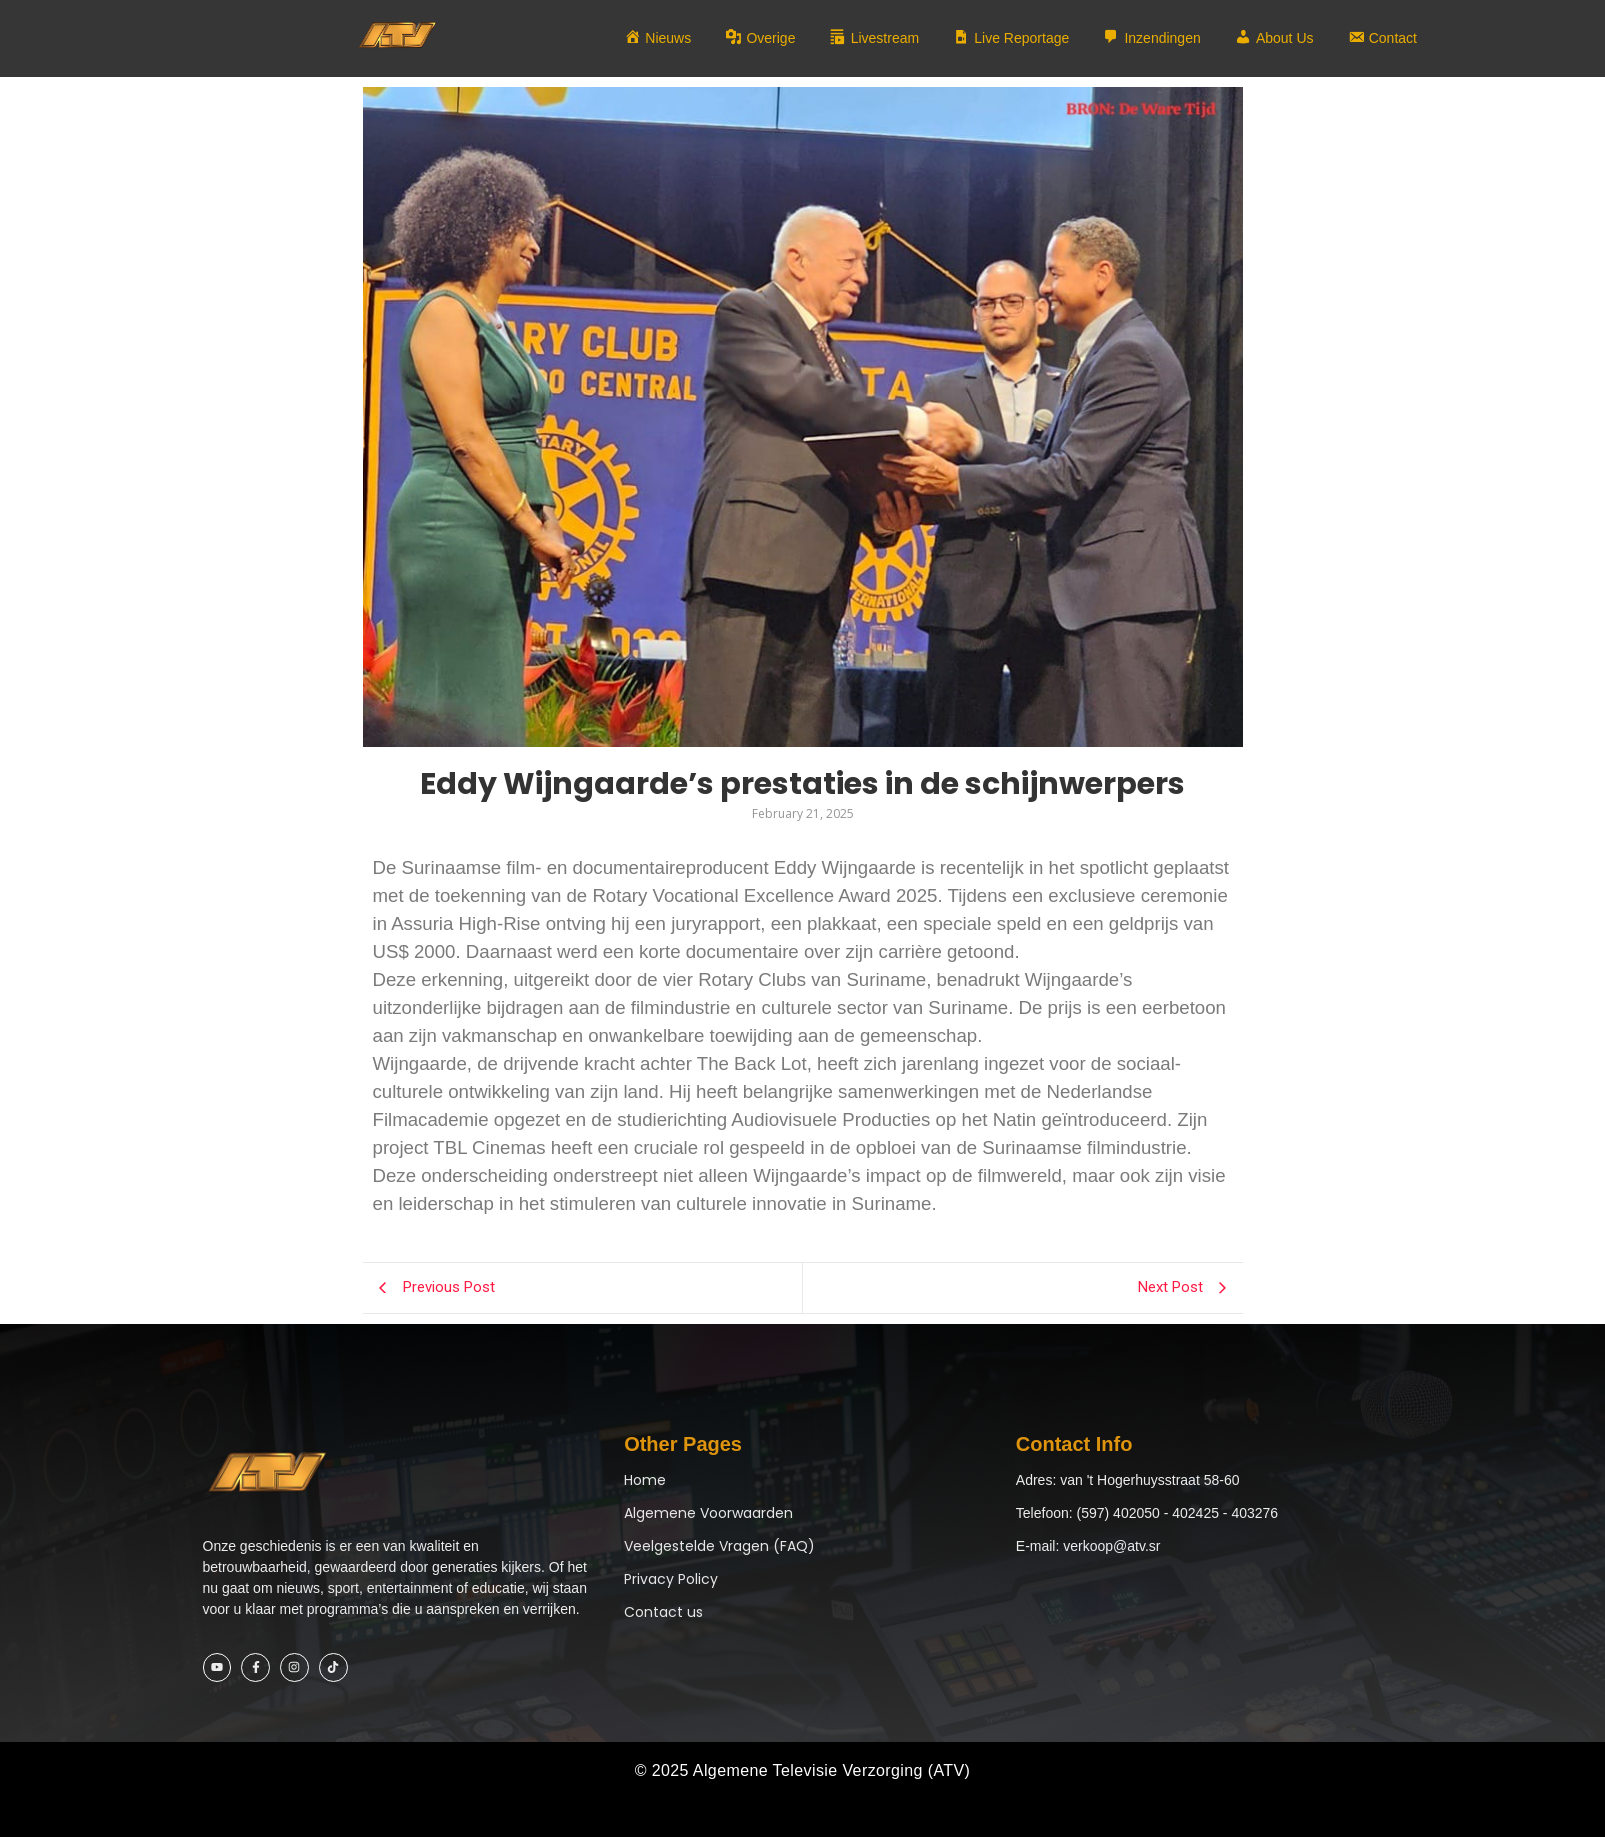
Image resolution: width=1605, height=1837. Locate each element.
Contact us (663, 1612)
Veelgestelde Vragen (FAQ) (719, 1546)
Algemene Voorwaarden (708, 1513)
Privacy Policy (671, 1579)
